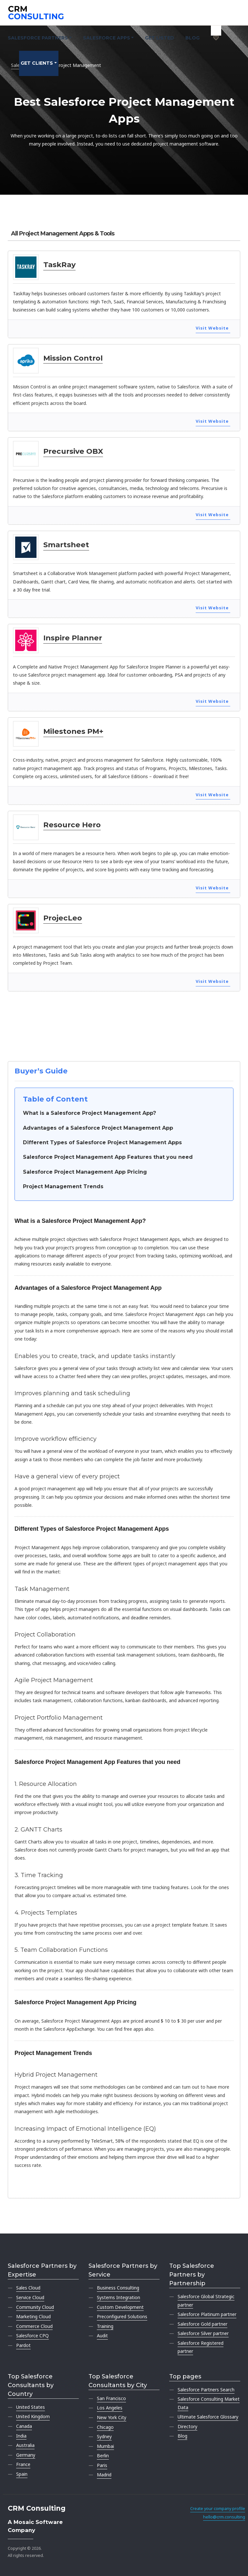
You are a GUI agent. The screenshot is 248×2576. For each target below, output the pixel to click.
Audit (102, 2335)
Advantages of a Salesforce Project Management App (98, 1128)
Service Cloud (30, 2297)
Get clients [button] (37, 63)
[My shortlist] (216, 31)
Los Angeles (109, 2408)
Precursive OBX (73, 451)
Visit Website (212, 328)
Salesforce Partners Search (206, 2389)
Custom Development (120, 2307)
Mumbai (105, 2446)
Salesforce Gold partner (202, 2324)
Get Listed (159, 38)
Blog (192, 38)
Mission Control (73, 358)
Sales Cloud (28, 2288)
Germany (25, 2455)
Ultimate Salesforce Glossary (208, 2417)
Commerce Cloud (34, 2326)
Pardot (23, 2345)
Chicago (105, 2427)
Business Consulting (118, 2288)
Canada (24, 2426)
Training (105, 2326)
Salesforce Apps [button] (106, 38)
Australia (25, 2445)
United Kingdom (33, 2416)
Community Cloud (35, 2307)
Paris (102, 2465)
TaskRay (59, 264)
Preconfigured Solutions (122, 2316)
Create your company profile (217, 2508)
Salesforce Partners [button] (38, 38)
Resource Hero (72, 824)
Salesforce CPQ (32, 2335)
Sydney (104, 2436)
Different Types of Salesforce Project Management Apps (102, 1142)
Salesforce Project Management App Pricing (85, 1172)
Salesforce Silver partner (203, 2333)
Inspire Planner (72, 637)
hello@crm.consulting (224, 2517)
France (23, 2464)
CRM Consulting (37, 2508)
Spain (21, 2474)
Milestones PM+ (73, 731)
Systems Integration (118, 2297)
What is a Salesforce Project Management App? (89, 1113)
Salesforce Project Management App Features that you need (108, 1157)
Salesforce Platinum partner (207, 2314)
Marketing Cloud (33, 2316)
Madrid (104, 2475)
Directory (187, 2426)
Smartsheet (66, 544)
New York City (111, 2417)
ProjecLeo (62, 917)
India (21, 2436)
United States (30, 2407)
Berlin (103, 2455)
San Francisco (111, 2398)
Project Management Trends (63, 1186)
